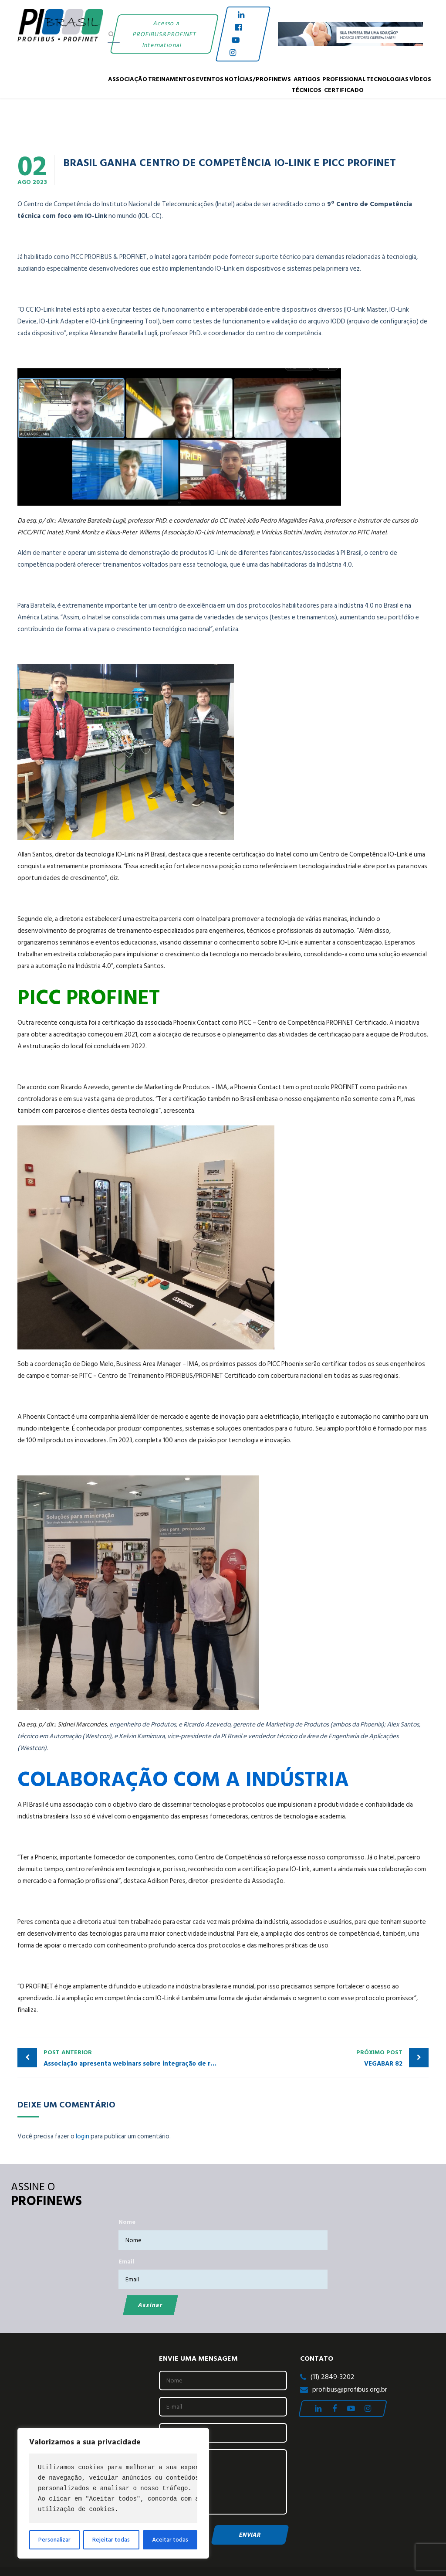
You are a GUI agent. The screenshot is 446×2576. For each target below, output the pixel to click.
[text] (113, 2488)
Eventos (209, 78)
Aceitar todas (170, 2540)
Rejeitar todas (111, 2540)
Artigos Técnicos (306, 84)
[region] (113, 2493)
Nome (126, 2222)
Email (126, 2262)
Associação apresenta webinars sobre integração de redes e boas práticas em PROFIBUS (133, 2058)
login (82, 2136)
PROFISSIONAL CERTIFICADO (343, 84)
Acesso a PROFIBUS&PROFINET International (164, 33)
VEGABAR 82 (314, 2058)
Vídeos (420, 78)
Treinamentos (171, 78)
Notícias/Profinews (257, 78)
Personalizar (54, 2540)
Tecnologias (387, 78)
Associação (127, 78)
